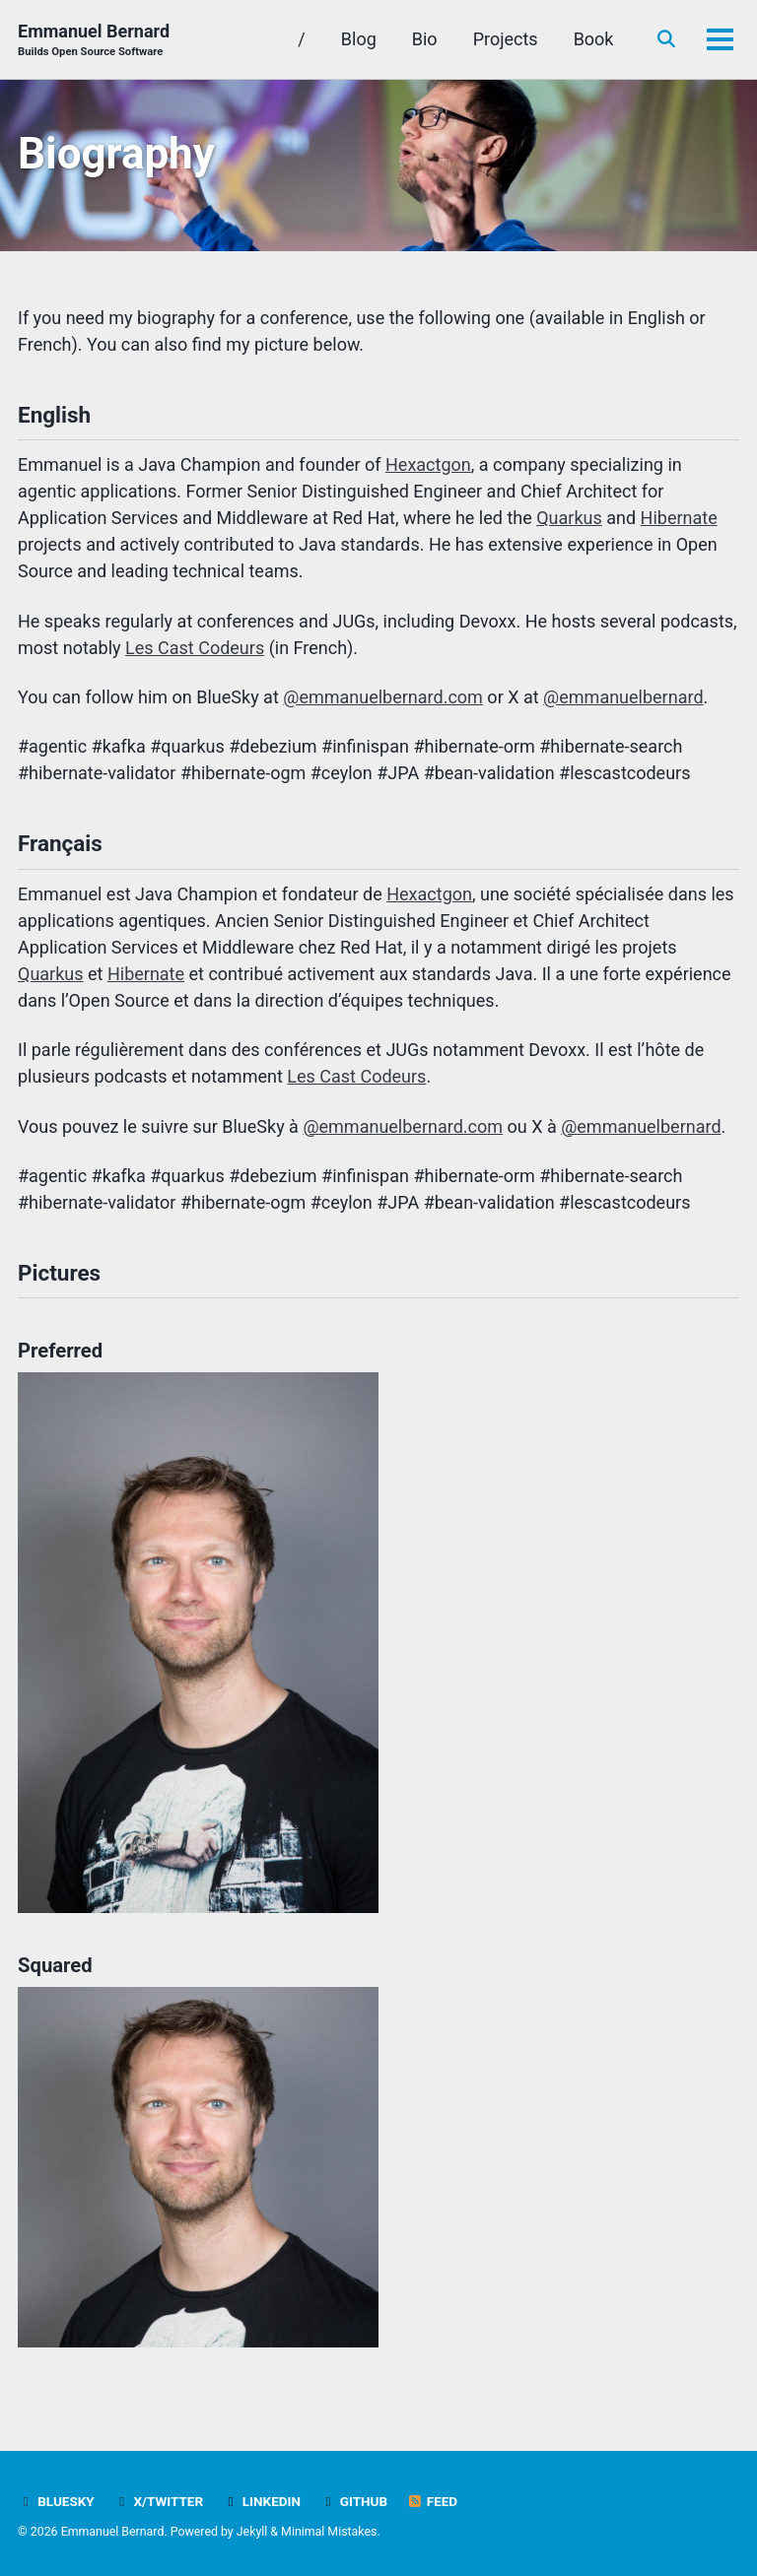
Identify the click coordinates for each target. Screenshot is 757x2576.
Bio (425, 39)
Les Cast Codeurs (194, 647)
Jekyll (252, 2532)
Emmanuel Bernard (94, 41)
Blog (359, 39)
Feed (432, 2501)
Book (594, 39)
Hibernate (679, 517)
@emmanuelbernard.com (383, 697)
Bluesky (56, 2501)
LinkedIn (262, 2501)
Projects (505, 39)
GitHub (353, 2501)
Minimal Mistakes (329, 2532)
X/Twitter (158, 2501)
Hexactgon (428, 464)
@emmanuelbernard (623, 697)
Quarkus (569, 517)
